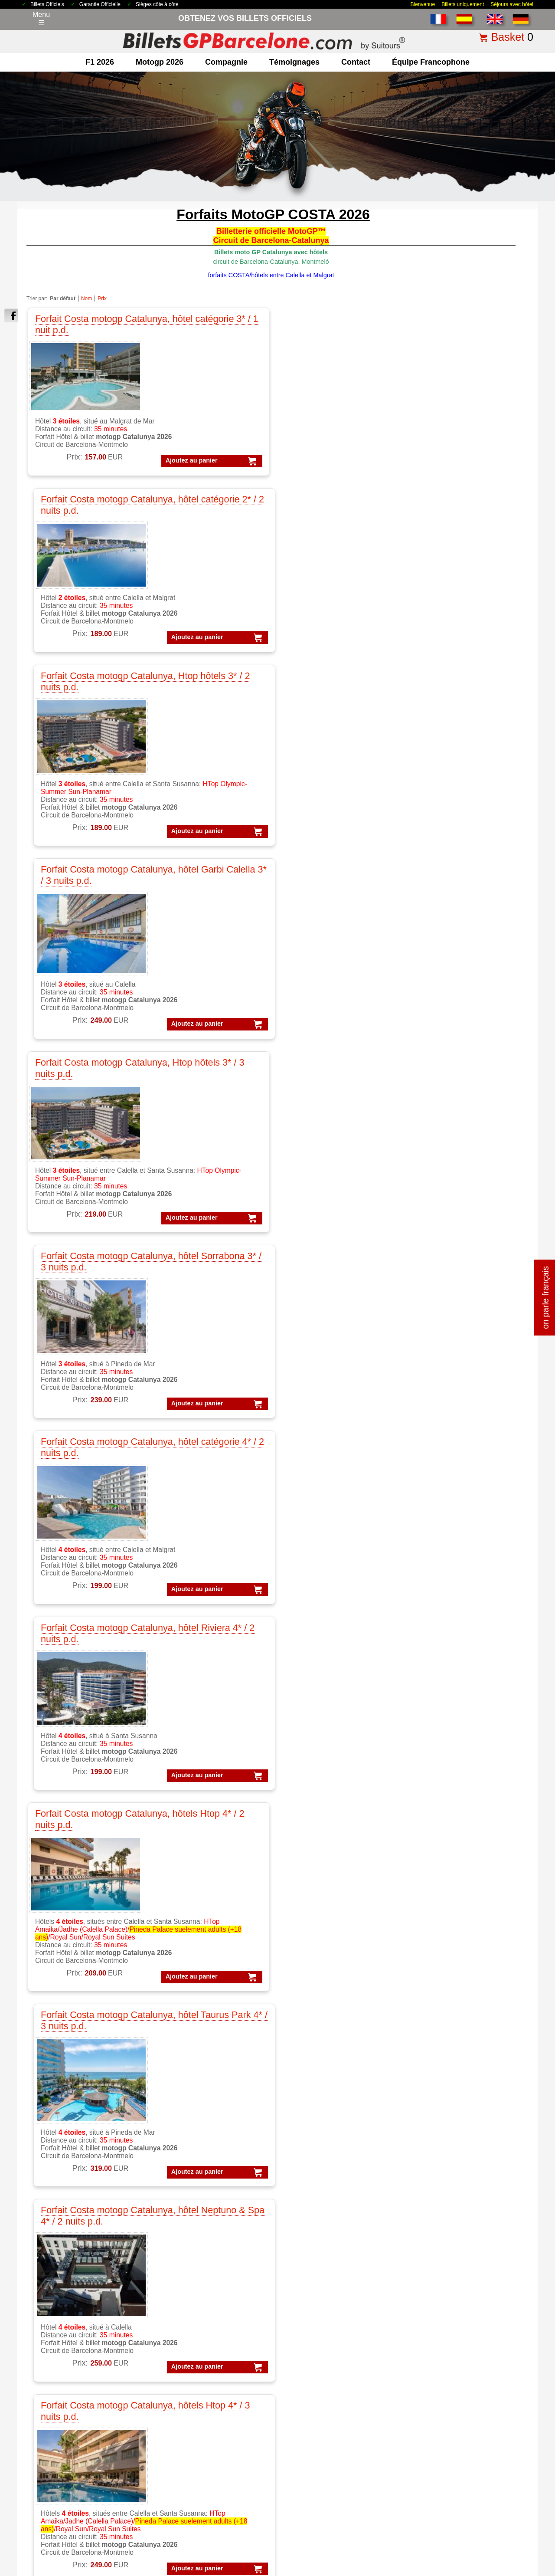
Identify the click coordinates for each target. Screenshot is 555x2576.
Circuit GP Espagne (193, 2454)
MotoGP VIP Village (193, 2358)
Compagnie (226, 62)
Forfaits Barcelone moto (455, 2347)
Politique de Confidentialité (263, 2513)
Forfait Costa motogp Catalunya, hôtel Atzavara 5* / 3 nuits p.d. (201, 1058)
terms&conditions (61, 2454)
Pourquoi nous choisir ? (385, 2513)
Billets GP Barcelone (322, 2388)
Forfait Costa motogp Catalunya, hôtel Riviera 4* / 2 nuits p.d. (453, 561)
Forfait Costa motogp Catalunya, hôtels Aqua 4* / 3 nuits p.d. (81, 1053)
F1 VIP (45, 2358)
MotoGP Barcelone (192, 2314)
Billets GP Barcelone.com (75, 2568)
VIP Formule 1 (313, 2293)
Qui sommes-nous (63, 2443)
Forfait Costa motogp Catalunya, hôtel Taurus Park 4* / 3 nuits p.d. (206, 797)
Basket (507, 37)
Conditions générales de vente (158, 2513)
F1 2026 (99, 62)
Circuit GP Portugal (192, 2464)
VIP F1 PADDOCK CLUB (329, 2314)
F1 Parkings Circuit (64, 2336)
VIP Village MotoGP (321, 2325)
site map (509, 2513)
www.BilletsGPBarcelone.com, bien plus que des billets (487, 2568)
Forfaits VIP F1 (441, 2325)
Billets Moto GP (314, 2410)
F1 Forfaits (51, 2303)
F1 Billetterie (54, 2293)
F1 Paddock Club (61, 2369)
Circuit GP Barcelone (195, 2421)
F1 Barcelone (55, 2314)
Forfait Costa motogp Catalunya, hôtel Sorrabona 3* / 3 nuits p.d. (202, 566)
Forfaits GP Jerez (445, 2390)
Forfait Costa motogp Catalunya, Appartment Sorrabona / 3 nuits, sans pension (328, 1058)
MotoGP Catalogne (192, 2325)
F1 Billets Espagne (319, 2464)
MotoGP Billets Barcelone (330, 2475)
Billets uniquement (462, 4)
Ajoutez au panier (64, 485)
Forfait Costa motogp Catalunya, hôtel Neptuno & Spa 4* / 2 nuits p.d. (325, 802)
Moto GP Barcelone (193, 2369)
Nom (86, 298)
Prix (102, 298)
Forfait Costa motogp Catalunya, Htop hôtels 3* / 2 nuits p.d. (328, 328)
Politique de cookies (326, 2513)
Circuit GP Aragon (190, 2432)
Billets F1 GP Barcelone (71, 2379)
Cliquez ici (271, 2088)
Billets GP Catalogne (322, 2432)
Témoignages (294, 62)
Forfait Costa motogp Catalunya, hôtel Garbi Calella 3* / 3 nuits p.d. (451, 328)
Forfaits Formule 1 (446, 2293)
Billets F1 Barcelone (321, 2454)
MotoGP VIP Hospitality (199, 2347)
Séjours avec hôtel (511, 4)
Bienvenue (422, 4)
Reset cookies (298, 2547)
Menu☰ (41, 18)
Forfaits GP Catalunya (452, 2358)
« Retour (490, 2166)
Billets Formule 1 (316, 2399)
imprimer (519, 2166)
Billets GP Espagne (320, 2421)
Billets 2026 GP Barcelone (84, 2513)
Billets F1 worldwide (321, 2443)
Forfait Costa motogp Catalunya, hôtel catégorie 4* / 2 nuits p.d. (324, 566)
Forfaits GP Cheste (447, 2379)
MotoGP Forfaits (188, 2303)
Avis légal (213, 2513)
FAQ (485, 2513)
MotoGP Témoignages (197, 2336)
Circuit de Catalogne (194, 2410)
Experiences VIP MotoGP (330, 2347)
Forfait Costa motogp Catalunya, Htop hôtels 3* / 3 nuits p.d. (80, 561)
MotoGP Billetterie (191, 2293)
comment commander (446, 2513)
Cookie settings (257, 2547)
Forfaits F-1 (436, 2434)
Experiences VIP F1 (321, 2336)
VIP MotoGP (310, 2303)
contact (355, 62)
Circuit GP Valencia (192, 2443)
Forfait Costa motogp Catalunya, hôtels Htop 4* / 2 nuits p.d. (80, 797)
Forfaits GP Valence (449, 2412)
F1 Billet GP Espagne (68, 2325)
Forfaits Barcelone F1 (451, 2336)
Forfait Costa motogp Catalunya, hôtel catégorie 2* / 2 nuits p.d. (201, 334)
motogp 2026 (159, 62)
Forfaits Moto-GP (444, 2423)
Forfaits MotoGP (443, 2303)
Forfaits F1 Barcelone (451, 2314)
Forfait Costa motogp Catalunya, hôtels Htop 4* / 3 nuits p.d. (451, 797)
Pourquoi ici (53, 2432)
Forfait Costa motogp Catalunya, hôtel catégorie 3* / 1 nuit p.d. (82, 328)
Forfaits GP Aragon (447, 2369)
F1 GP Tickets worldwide (73, 2347)
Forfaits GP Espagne (450, 2444)
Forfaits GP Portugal (449, 2401)
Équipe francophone (431, 62)
